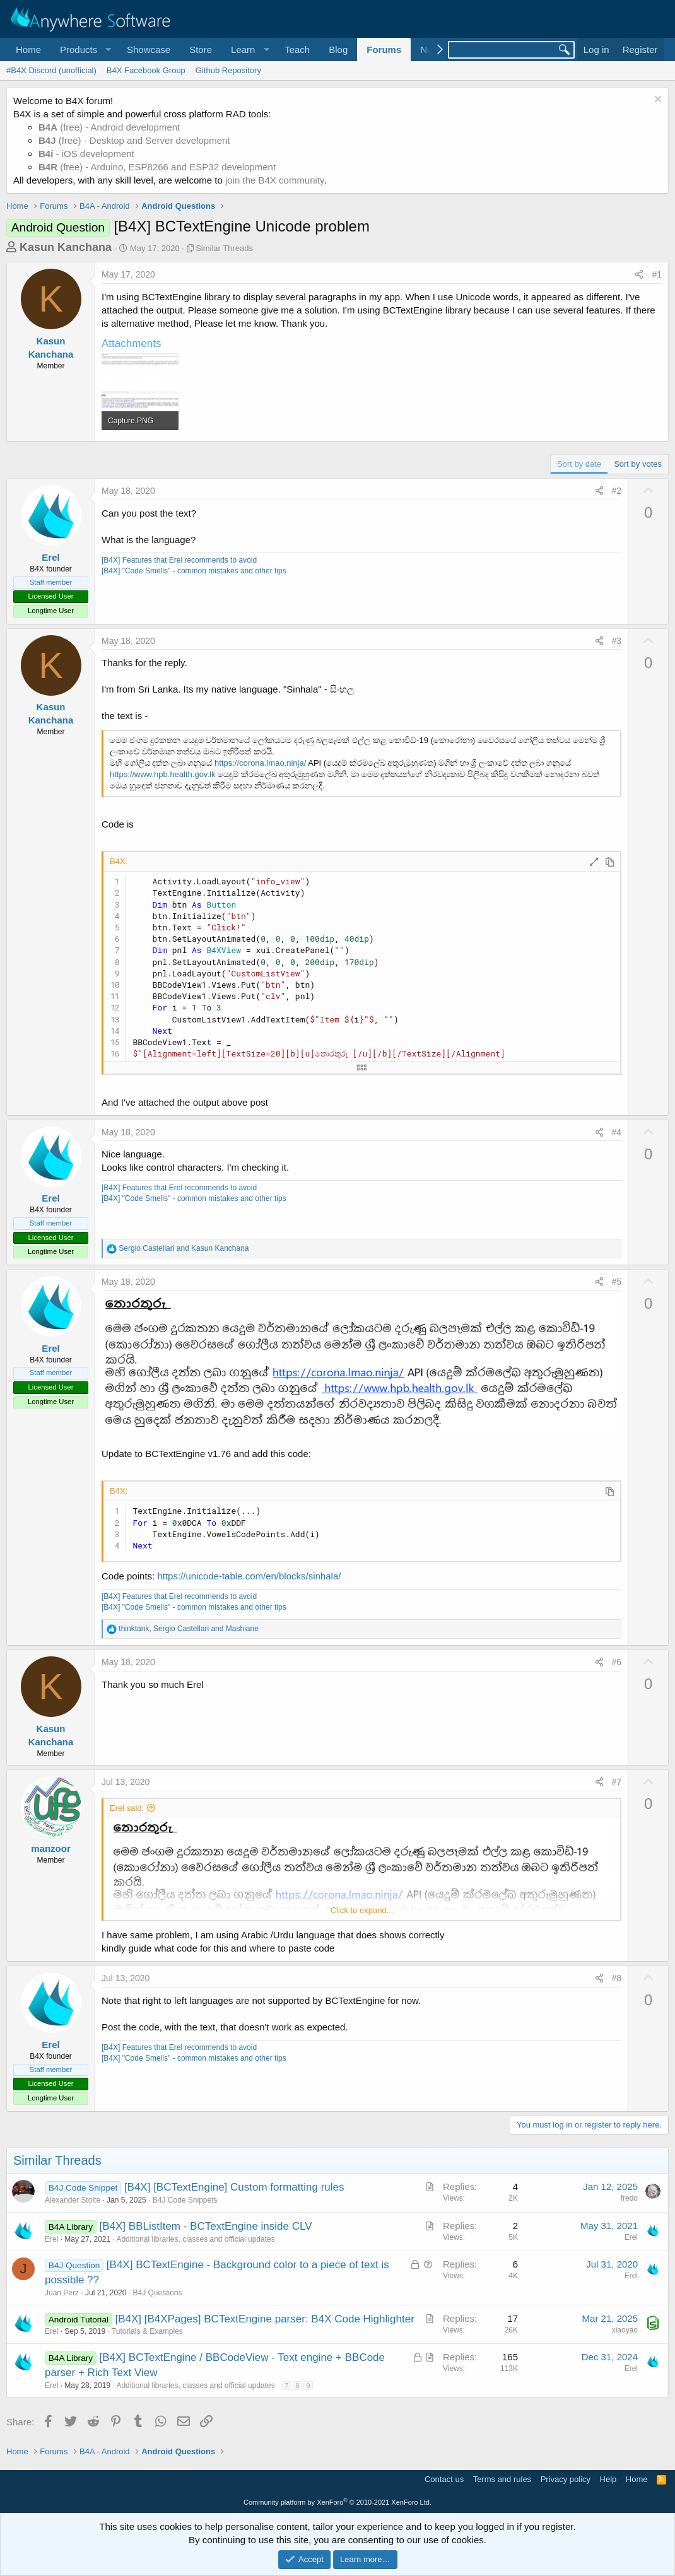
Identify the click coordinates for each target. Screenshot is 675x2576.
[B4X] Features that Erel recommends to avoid (179, 560)
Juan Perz (62, 2292)
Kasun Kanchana (66, 247)
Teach (297, 49)
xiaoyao (625, 2330)
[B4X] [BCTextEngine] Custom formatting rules (234, 2187)
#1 (657, 274)
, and (188, 1628)
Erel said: (127, 1808)
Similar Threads (224, 248)
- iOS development (86, 153)
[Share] (639, 275)
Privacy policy (565, 2479)
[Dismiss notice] (656, 100)
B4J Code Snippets (185, 2200)
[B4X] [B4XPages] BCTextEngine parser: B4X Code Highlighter (264, 2319)
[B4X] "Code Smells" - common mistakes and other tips (194, 570)
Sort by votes (638, 464)
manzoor (51, 1848)
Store (200, 49)
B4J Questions (157, 2292)
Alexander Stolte (72, 2200)
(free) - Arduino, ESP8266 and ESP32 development (157, 166)
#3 (617, 641)
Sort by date (579, 464)
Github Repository (228, 70)
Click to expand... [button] (362, 1910)
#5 (617, 1282)
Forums (384, 49)
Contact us (444, 2479)
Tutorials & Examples (147, 2331)
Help (608, 2479)
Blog (338, 49)
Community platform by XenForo (337, 2502)
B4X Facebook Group (146, 70)
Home (28, 49)
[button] (83, 49)
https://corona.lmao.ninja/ (260, 763)
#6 (617, 1662)
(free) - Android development (109, 127)
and (184, 1248)
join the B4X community (274, 180)
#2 (617, 491)
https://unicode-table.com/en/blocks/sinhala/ (249, 1576)
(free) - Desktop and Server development (134, 140)
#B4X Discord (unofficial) (51, 70)
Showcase (148, 49)
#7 (617, 1782)
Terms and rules (502, 2479)
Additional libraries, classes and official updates (195, 2239)
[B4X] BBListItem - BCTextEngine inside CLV (206, 2226)
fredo (629, 2198)
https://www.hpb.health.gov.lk (164, 774)
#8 (617, 1978)
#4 (617, 1132)
